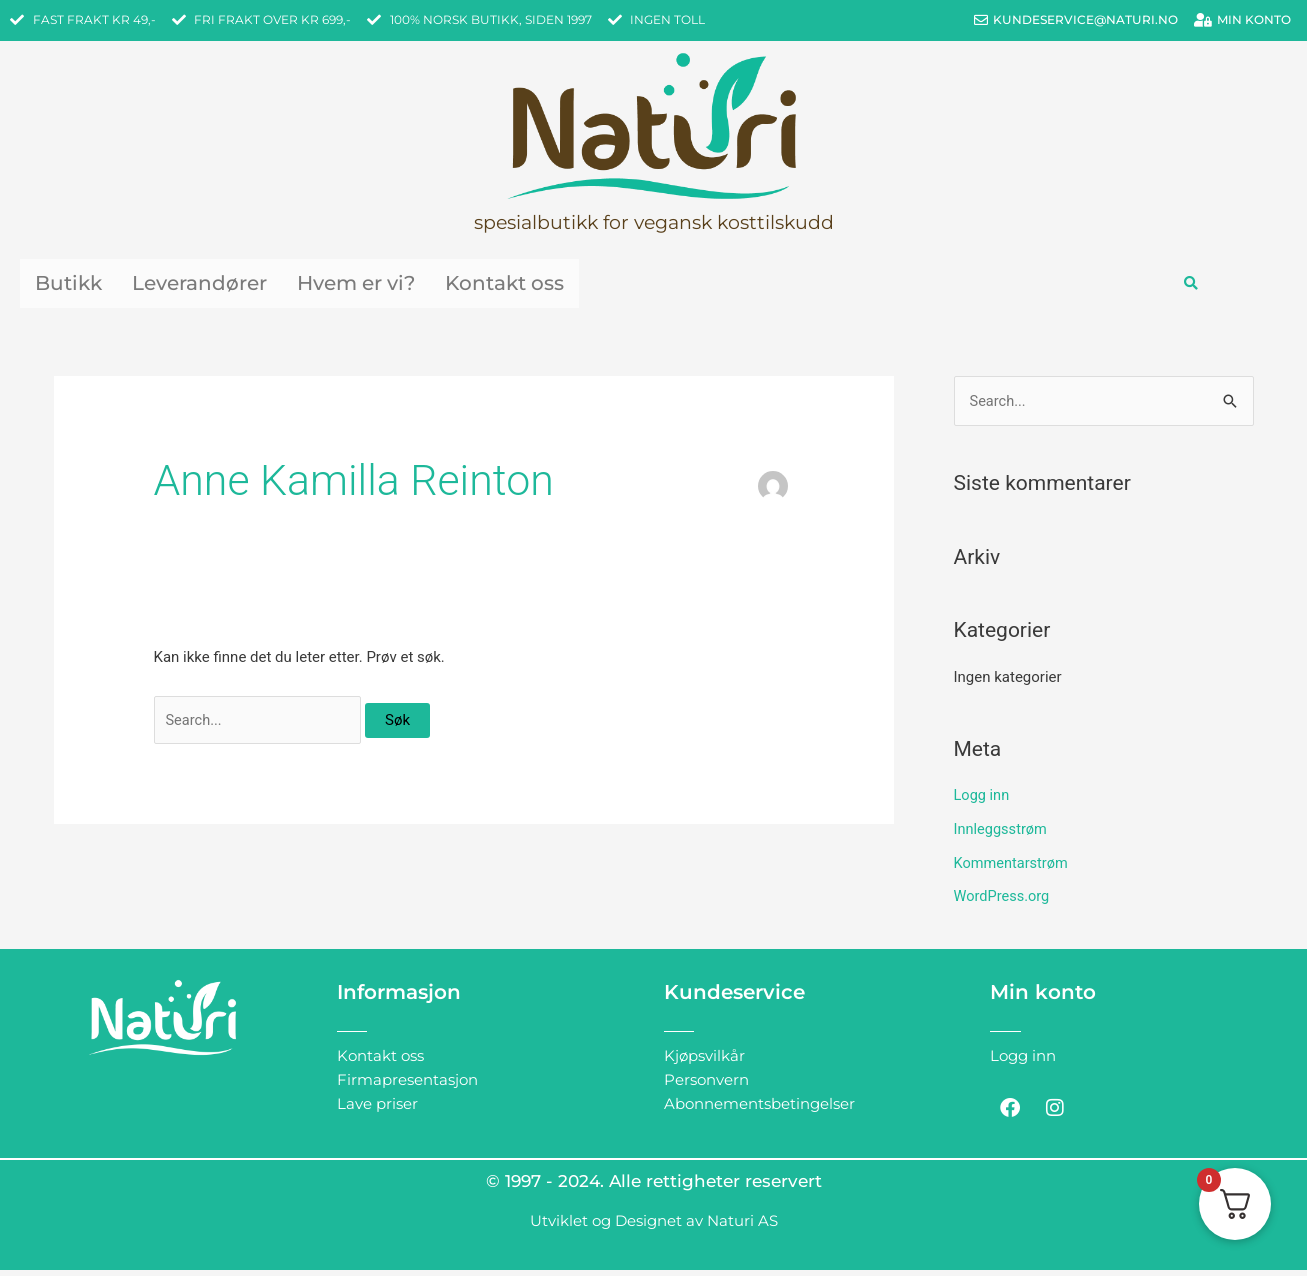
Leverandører (232, 286)
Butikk (76, 286)
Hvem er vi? (420, 286)
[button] (1190, 286)
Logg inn (982, 801)
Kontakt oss (599, 286)
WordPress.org (1003, 902)
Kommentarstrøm (1013, 868)
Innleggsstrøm (1002, 835)
